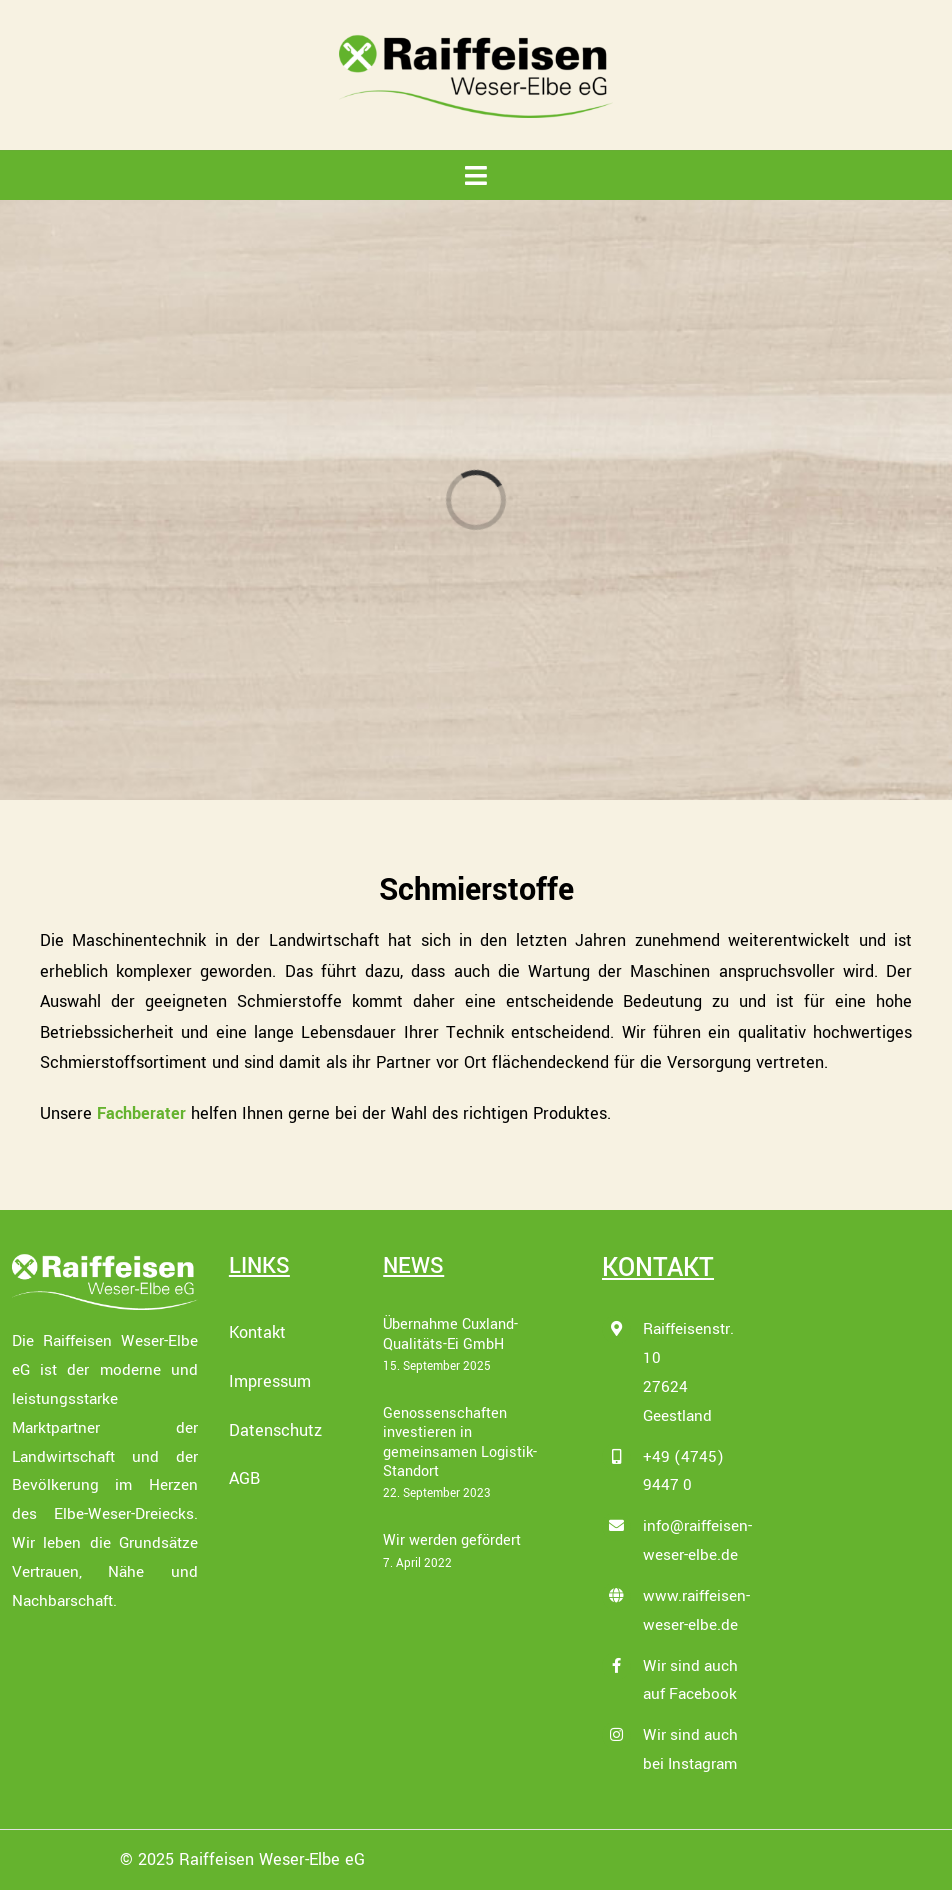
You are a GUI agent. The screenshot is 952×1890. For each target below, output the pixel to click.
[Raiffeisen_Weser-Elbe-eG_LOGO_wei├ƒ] (105, 1260)
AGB (244, 1478)
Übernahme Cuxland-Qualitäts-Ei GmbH (450, 1334)
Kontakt (257, 1332)
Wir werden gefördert (452, 1540)
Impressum (270, 1381)
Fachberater (141, 1113)
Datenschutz (275, 1430)
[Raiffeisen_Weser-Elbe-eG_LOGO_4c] (476, 40)
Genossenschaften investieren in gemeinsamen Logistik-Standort (460, 1442)
